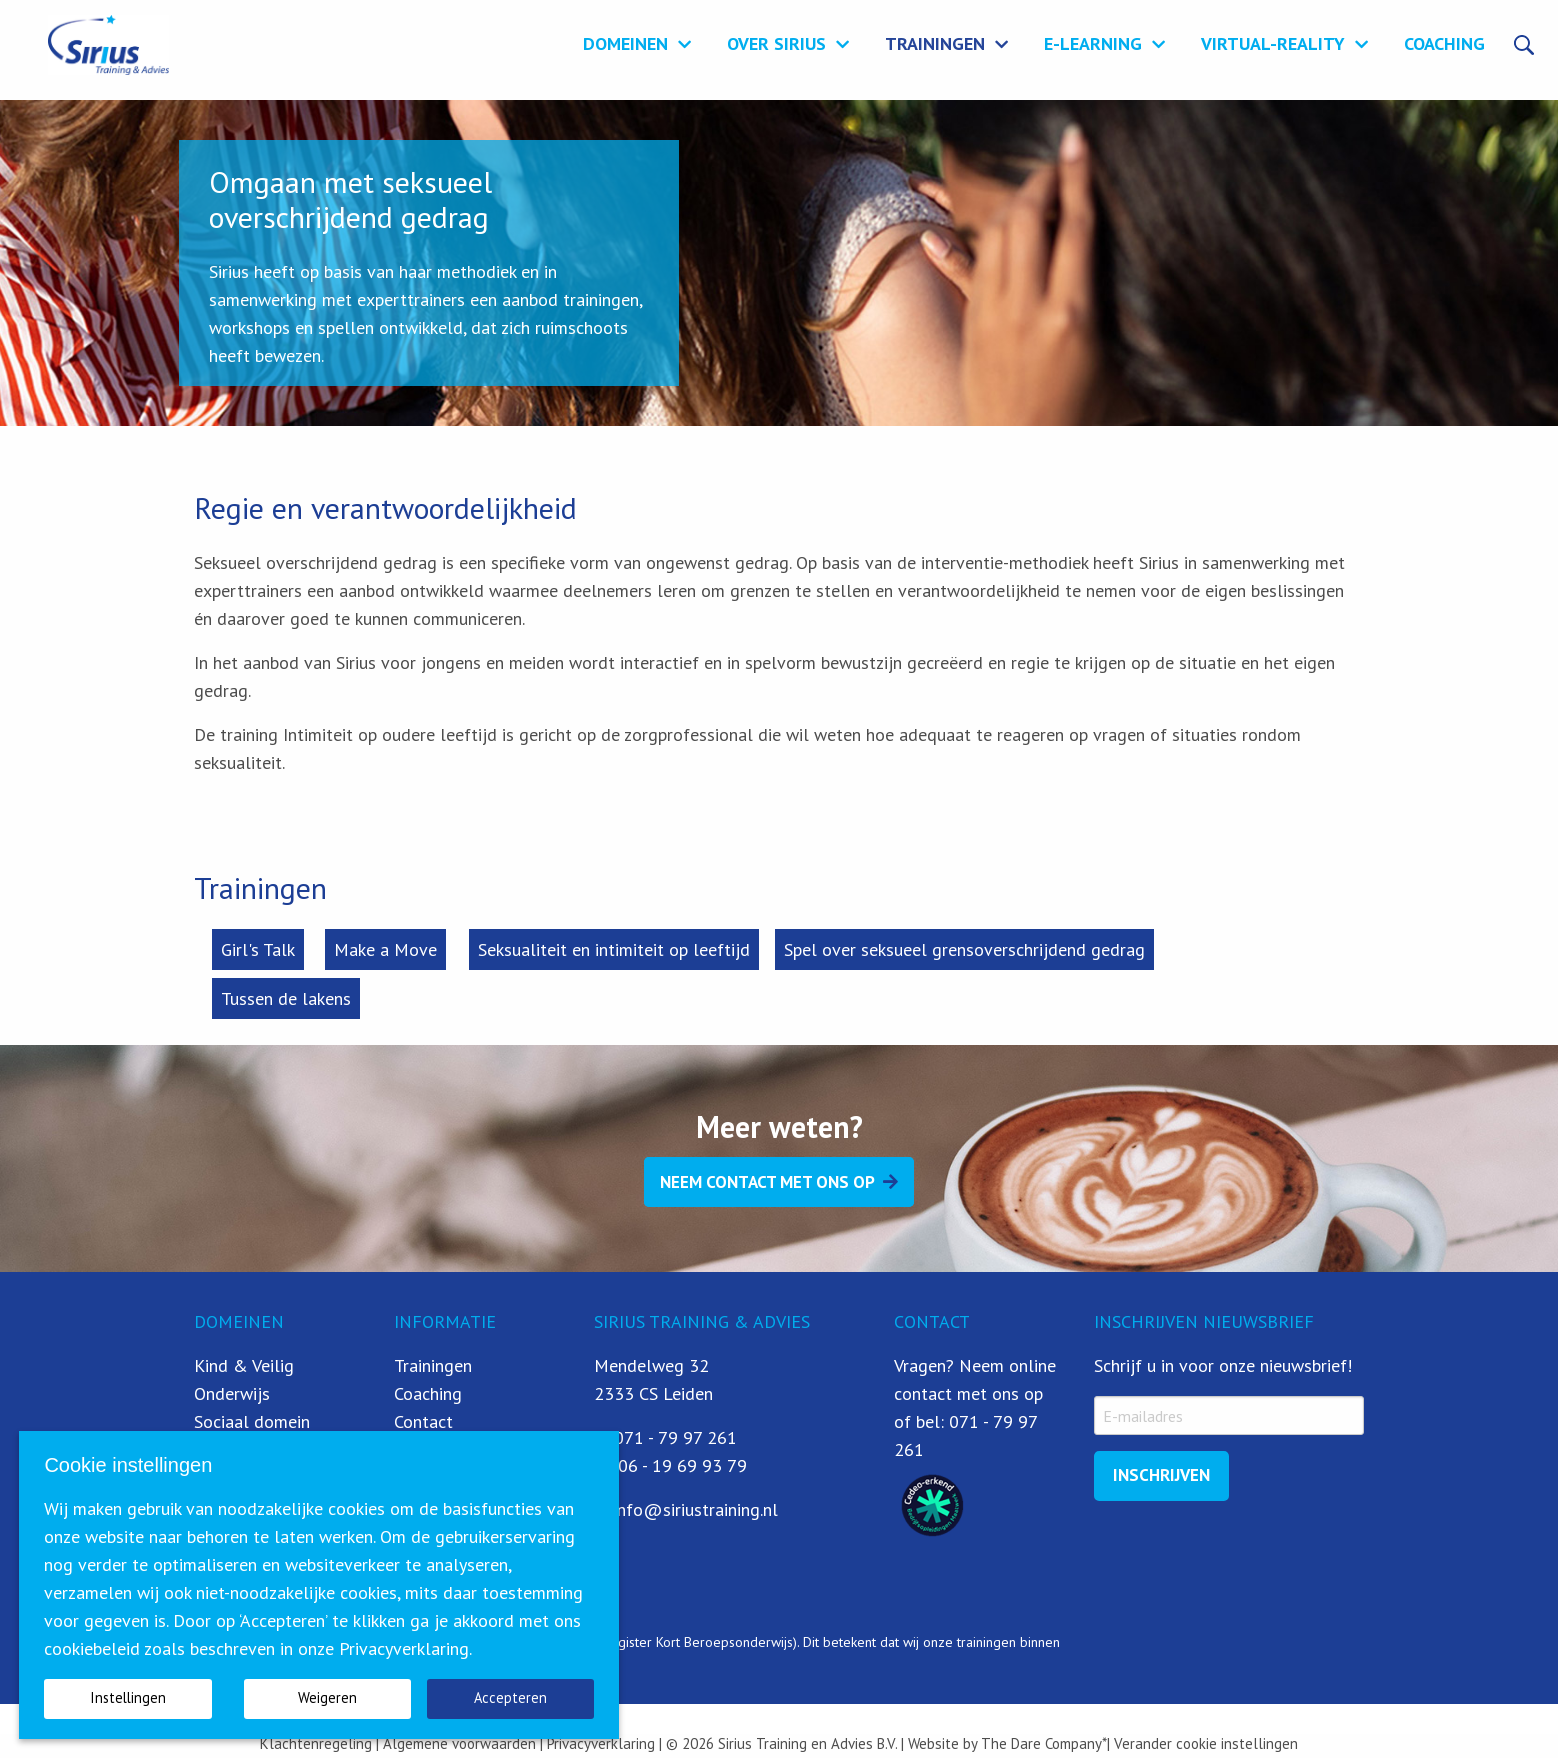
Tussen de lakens (286, 998)
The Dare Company (1041, 1743)
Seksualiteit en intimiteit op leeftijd (614, 949)
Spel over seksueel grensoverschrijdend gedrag (964, 949)
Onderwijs (232, 1393)
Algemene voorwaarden (459, 1743)
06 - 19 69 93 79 (682, 1465)
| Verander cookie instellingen (1202, 1743)
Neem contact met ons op (767, 1182)
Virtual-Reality (1273, 42)
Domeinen (625, 42)
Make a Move (385, 949)
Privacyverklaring (599, 1743)
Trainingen (935, 42)
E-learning (1093, 42)
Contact (423, 1421)
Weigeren (327, 1697)
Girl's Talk (258, 949)
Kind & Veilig (244, 1365)
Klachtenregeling (316, 1743)
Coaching (1444, 42)
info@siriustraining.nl (695, 1509)
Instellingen (128, 1697)
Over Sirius (776, 42)
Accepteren (510, 1697)
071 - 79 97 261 (675, 1437)
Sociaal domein (252, 1421)
